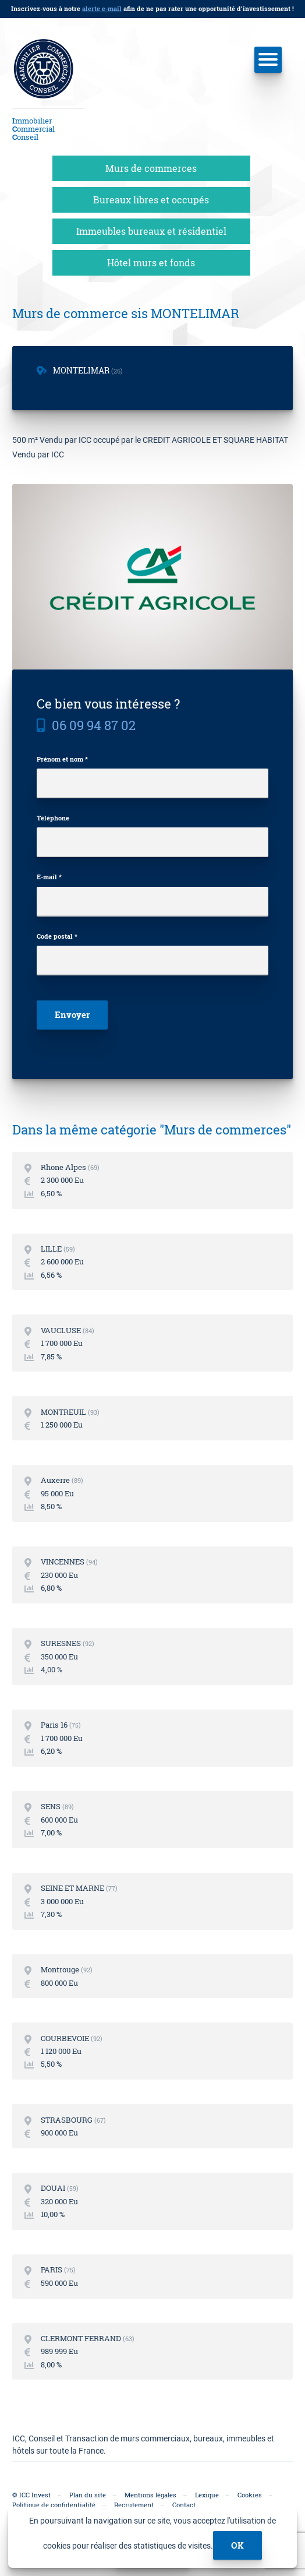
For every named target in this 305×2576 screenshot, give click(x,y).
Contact (184, 2504)
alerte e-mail (102, 8)
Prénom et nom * (62, 759)
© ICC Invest (31, 2494)
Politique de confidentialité (53, 2504)
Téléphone (53, 818)
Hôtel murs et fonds (151, 262)
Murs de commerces (151, 168)
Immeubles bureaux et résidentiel (151, 231)
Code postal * (57, 936)
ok (237, 2545)
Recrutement (134, 2504)
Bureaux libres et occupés (151, 199)
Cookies (249, 2494)
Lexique (207, 2494)
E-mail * (49, 876)
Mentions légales (150, 2494)
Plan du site (87, 2494)
